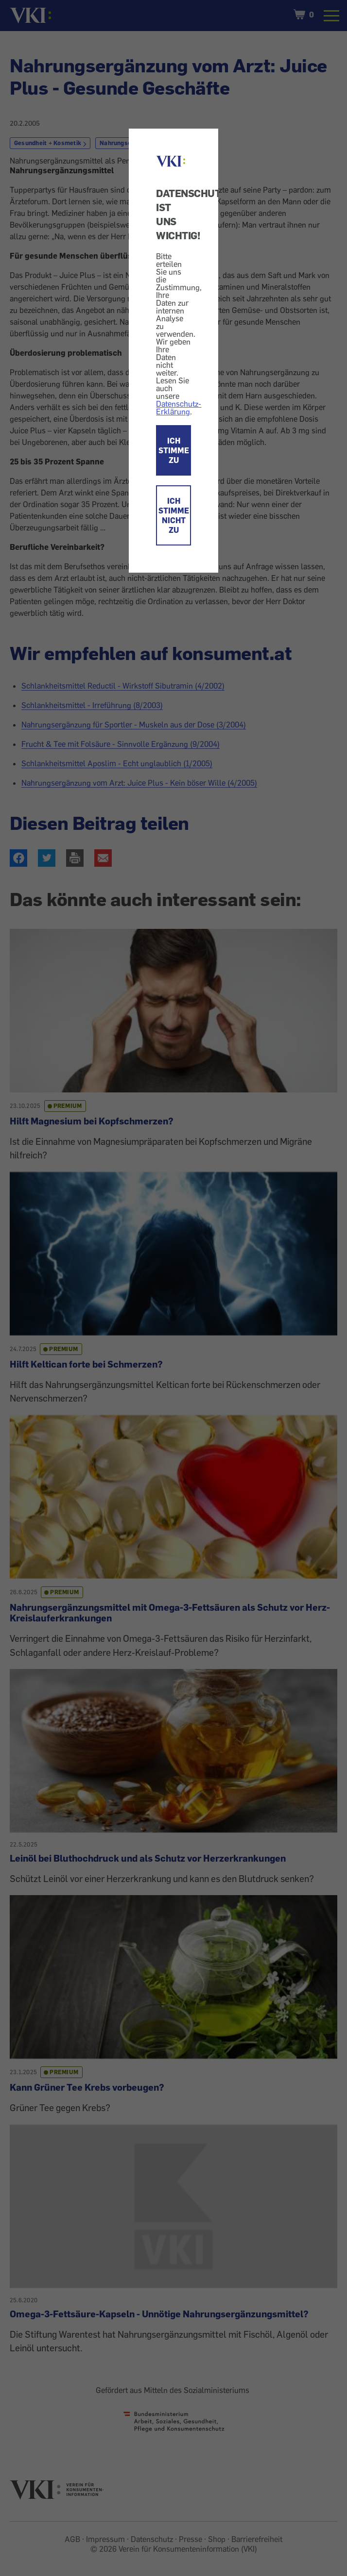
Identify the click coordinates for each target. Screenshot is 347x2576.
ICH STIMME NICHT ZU (173, 515)
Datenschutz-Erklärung (178, 407)
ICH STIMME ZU (173, 450)
